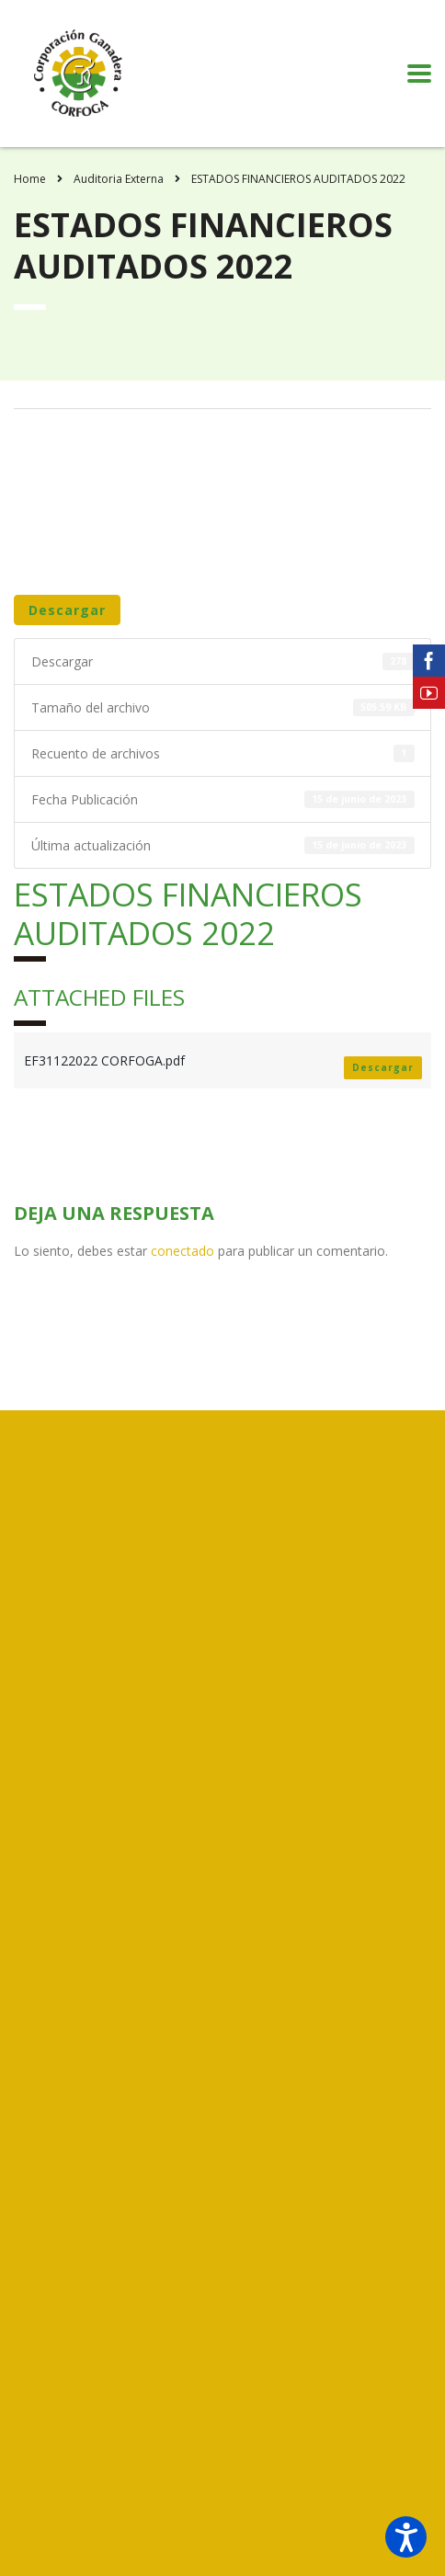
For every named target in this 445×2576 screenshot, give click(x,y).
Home (30, 179)
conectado (182, 1251)
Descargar (67, 610)
